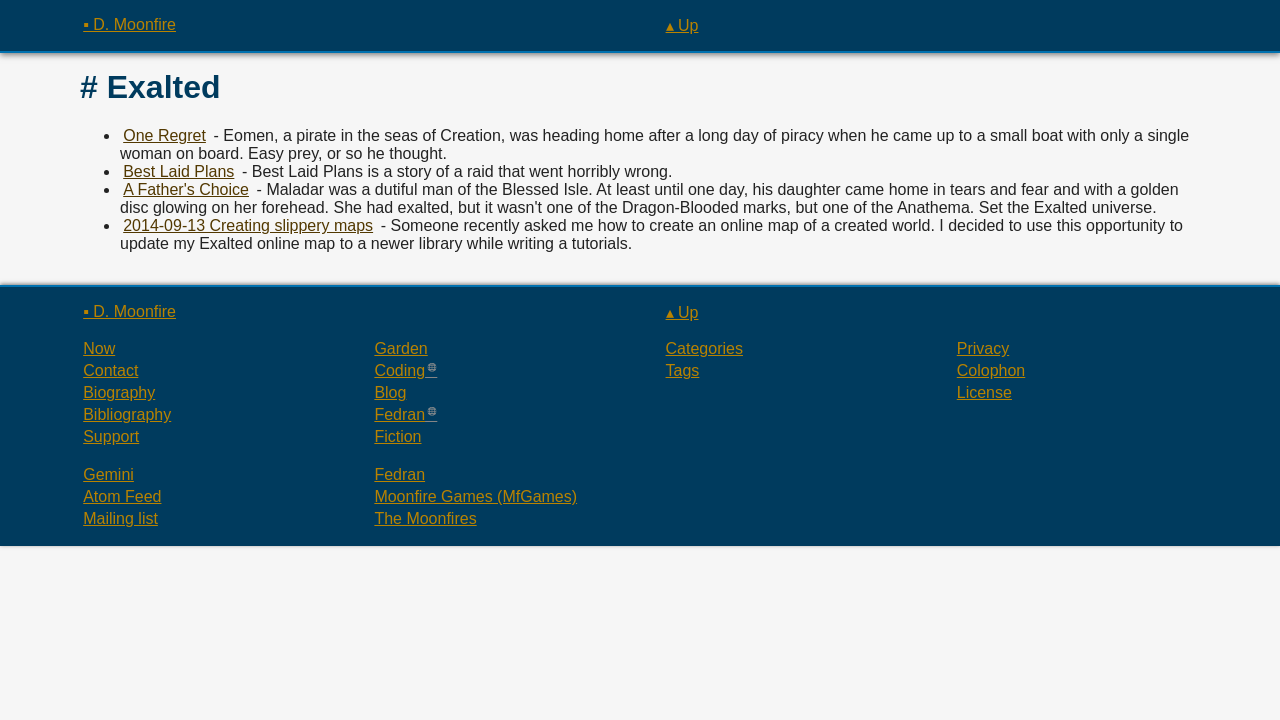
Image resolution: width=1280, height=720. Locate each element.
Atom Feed (122, 496)
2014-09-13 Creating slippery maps (248, 225)
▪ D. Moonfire (129, 24)
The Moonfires (425, 518)
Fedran (399, 414)
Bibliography (127, 414)
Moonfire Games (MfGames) (475, 496)
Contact (110, 370)
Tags (683, 370)
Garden (400, 348)
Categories (704, 348)
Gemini (108, 474)
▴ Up (682, 25)
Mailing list (120, 518)
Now (99, 348)
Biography (119, 392)
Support (111, 436)
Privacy (983, 348)
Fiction (397, 436)
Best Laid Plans (178, 171)
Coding (399, 370)
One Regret (164, 135)
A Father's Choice (186, 189)
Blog (390, 392)
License (984, 392)
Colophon (991, 370)
